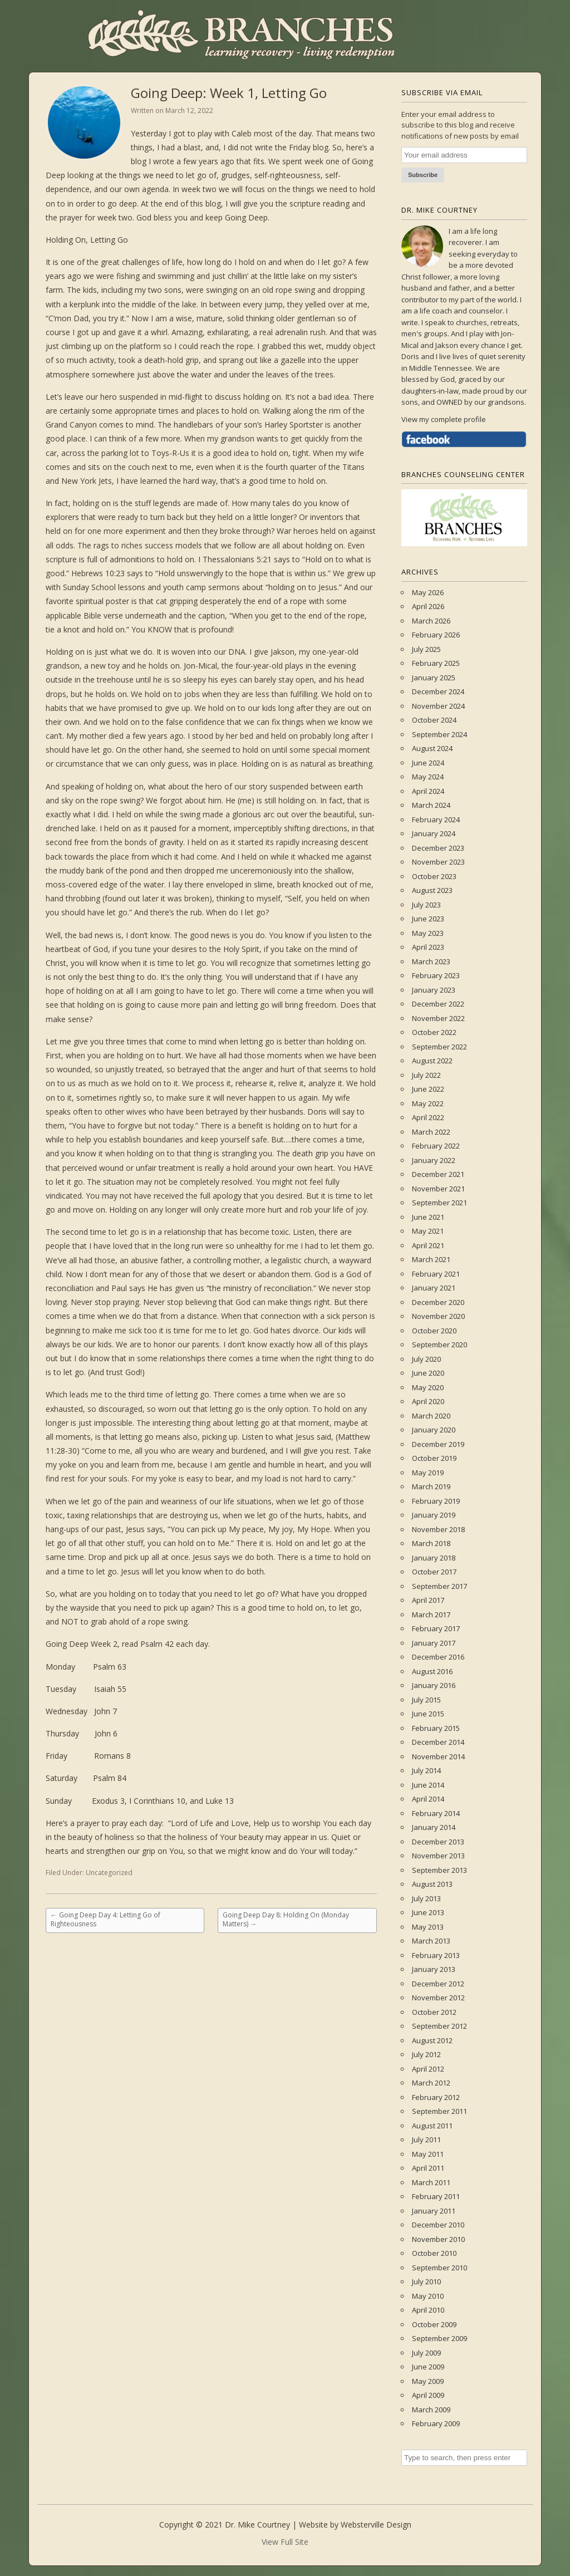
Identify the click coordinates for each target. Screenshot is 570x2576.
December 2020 (438, 1302)
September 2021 (439, 1203)
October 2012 (434, 2012)
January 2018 (433, 1558)
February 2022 (436, 1146)
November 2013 (438, 1856)
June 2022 (428, 1089)
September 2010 (439, 2268)
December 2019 (438, 1444)
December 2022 (438, 1004)
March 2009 (431, 2410)
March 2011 (431, 2182)
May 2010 (428, 2296)
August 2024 (432, 748)
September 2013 (439, 1870)
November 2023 (438, 862)
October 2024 (434, 720)
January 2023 (433, 990)
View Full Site (285, 2541)
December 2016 (438, 1657)
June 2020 (428, 1373)
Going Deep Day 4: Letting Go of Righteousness (105, 1919)
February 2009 (436, 2423)
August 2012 (432, 2040)
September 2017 (439, 1586)
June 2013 (428, 1912)
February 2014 (436, 1813)
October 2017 (434, 1572)
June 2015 (428, 1714)
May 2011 (428, 2154)
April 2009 (428, 2395)
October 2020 (434, 1331)
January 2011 (433, 2211)
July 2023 (426, 905)
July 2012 (426, 2054)
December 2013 (438, 1842)
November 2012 (438, 1998)
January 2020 (433, 1430)
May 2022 (428, 1103)
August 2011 (432, 2126)
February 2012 (436, 2097)
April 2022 (428, 1117)
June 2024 (428, 763)
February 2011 (436, 2196)
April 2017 (428, 1600)
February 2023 (436, 975)
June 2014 (428, 1785)
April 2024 (428, 791)
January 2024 (433, 833)
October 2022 (434, 1032)
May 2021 (428, 1231)
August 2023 (432, 890)
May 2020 (428, 1387)
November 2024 (438, 706)
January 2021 (433, 1288)
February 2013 (436, 1955)
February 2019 (436, 1501)
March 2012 (431, 2083)
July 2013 (426, 1898)
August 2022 (432, 1061)
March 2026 (431, 621)
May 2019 (428, 1473)
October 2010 (434, 2253)
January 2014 (433, 1827)
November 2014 (438, 1756)
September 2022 (439, 1047)
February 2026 (436, 635)
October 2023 (434, 876)
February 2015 (436, 1728)
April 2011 (428, 2168)
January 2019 (433, 1515)
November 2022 (438, 1018)
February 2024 (436, 819)
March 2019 (431, 1486)
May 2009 (428, 2381)
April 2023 (428, 947)
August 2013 (432, 1884)
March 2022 (431, 1132)
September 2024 (439, 734)
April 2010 (428, 2310)
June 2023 (428, 919)
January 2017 (433, 1643)
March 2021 (431, 1259)
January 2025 (433, 678)
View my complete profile (443, 419)
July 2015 (426, 1700)
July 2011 (426, 2140)
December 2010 (438, 2225)
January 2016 (433, 1685)
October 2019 (434, 1458)
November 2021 (438, 1189)
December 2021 (438, 1174)
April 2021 (428, 1245)
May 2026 (428, 592)
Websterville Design (376, 2524)
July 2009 (426, 2353)
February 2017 (436, 1628)
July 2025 (426, 649)
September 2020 (439, 1344)
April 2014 (428, 1799)
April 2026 (428, 606)
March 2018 (431, 1543)
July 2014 (426, 1770)
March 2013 (431, 1941)
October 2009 (434, 2324)
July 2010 (426, 2281)
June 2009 (428, 2367)
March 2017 (431, 1615)
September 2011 (439, 2111)
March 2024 (431, 805)
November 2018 (438, 1529)
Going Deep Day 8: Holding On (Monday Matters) (286, 1919)
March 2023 (431, 961)
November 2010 (438, 2239)
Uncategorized (109, 1872)
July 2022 (426, 1075)
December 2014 (438, 1742)
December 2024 (438, 691)
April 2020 (428, 1401)
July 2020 (426, 1359)
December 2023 (438, 848)
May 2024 (428, 777)
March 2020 (431, 1416)
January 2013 (433, 1969)
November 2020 (438, 1316)
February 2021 (436, 1274)
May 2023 (428, 933)
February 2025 (436, 663)
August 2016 (432, 1671)
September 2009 (439, 2338)
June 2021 (428, 1217)
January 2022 (433, 1160)
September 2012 (439, 2026)
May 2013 (428, 1927)
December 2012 (438, 1984)
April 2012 (428, 2069)
